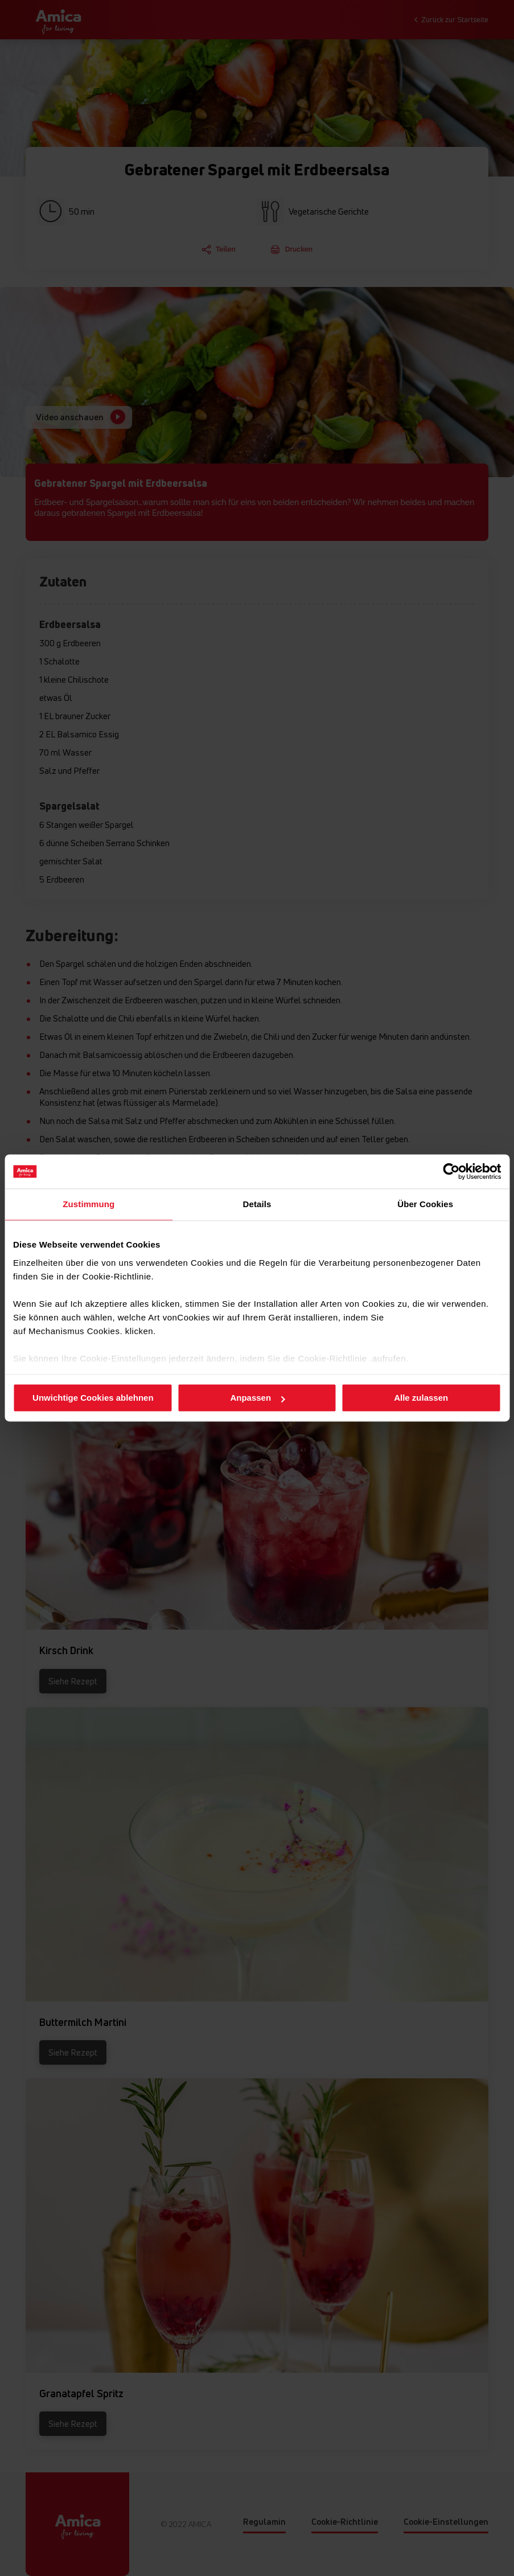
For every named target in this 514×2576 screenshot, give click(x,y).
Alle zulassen (421, 1397)
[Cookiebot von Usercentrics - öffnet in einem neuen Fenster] (451, 1171)
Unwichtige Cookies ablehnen (93, 1397)
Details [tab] (257, 1204)
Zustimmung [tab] (88, 1204)
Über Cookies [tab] (425, 1204)
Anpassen (257, 1397)
